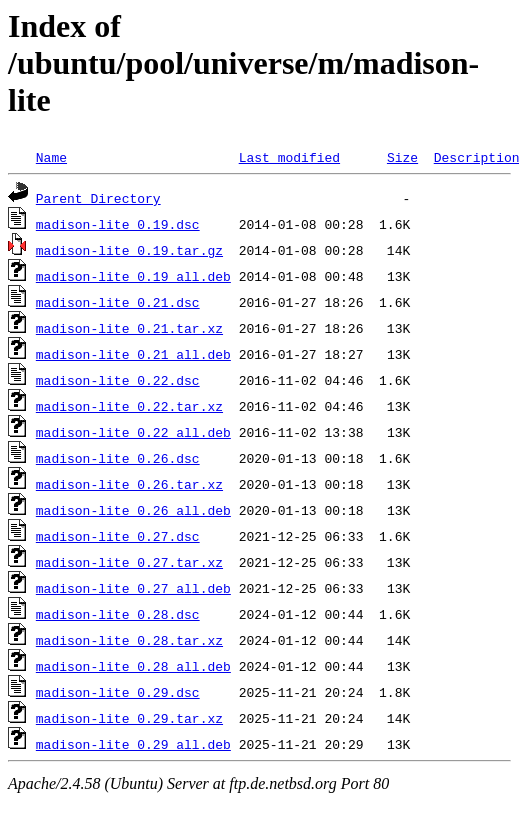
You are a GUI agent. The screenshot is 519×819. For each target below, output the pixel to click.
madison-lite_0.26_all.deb (133, 510)
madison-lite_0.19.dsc (118, 224)
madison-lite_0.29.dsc (118, 692)
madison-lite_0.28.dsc (118, 614)
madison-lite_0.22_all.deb (133, 432)
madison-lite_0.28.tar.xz (129, 640)
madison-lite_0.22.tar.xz (129, 406)
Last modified (289, 157)
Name (51, 157)
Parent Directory (98, 198)
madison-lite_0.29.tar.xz (129, 718)
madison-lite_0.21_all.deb (133, 354)
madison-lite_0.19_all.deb (133, 276)
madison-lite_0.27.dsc (118, 536)
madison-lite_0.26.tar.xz (129, 484)
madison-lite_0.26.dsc (118, 458)
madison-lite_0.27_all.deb (133, 588)
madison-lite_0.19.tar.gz (129, 250)
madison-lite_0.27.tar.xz (129, 562)
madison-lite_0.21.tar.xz (129, 328)
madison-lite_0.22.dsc (118, 380)
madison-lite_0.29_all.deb (133, 744)
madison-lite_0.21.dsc (118, 302)
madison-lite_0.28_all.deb (133, 666)
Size (402, 157)
